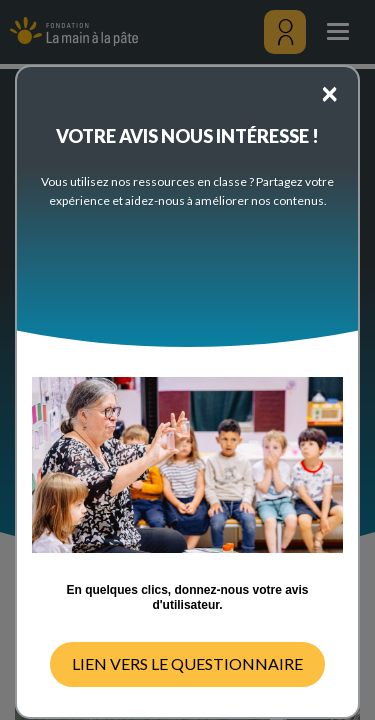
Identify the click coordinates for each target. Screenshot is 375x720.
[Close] (329, 92)
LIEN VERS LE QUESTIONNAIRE (187, 663)
